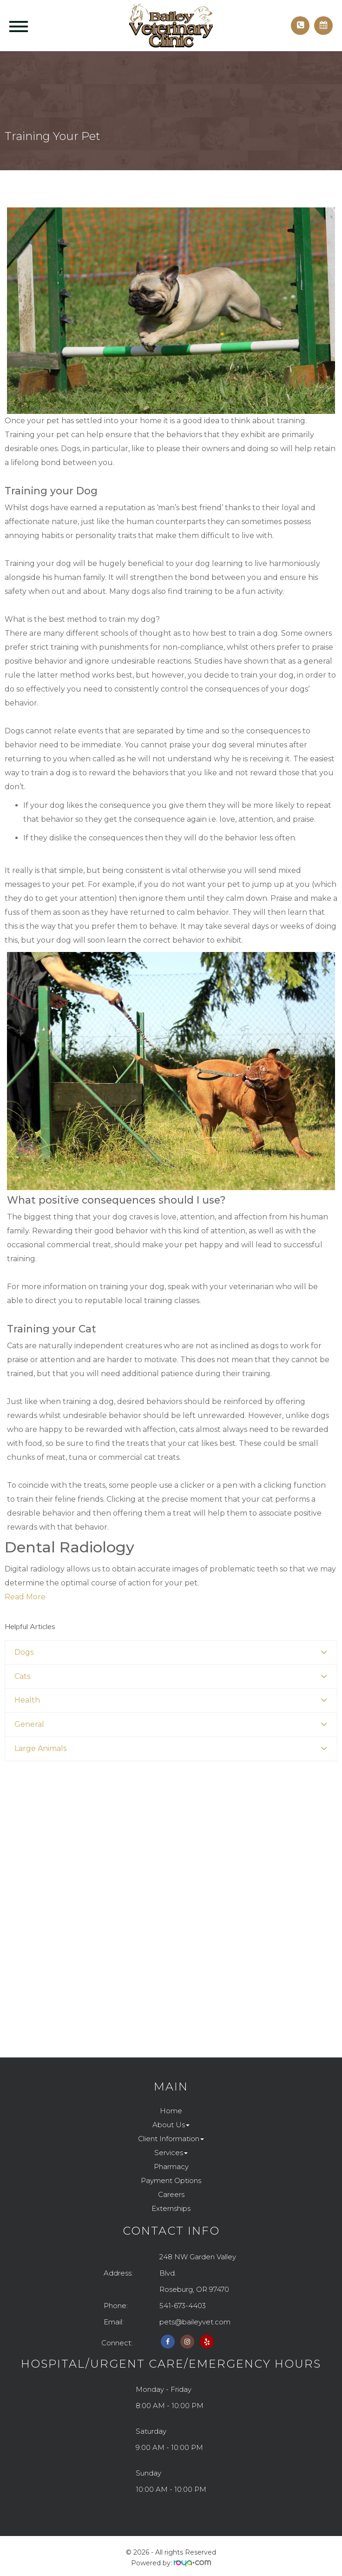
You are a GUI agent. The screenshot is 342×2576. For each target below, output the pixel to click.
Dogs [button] (23, 1652)
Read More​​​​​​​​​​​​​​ (25, 1596)
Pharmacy (171, 2166)
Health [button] (27, 1700)
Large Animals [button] (40, 1748)
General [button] (29, 1724)
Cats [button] (22, 1676)
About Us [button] (171, 2124)
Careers (171, 2194)
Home (171, 2110)
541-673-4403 (182, 2305)
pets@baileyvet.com (194, 2321)
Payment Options (171, 2180)
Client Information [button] (171, 2138)
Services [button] (171, 2152)
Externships (171, 2208)
